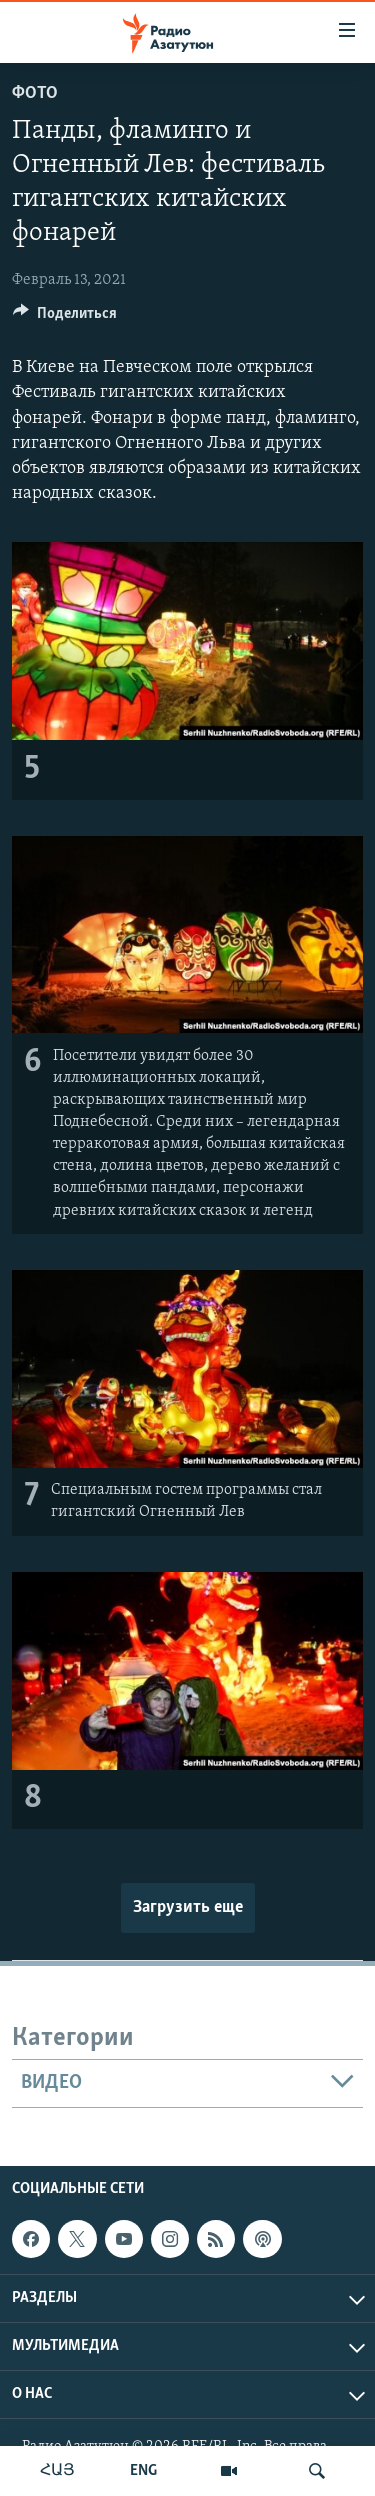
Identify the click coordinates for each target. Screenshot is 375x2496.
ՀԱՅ (57, 2471)
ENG (143, 2471)
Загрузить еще (188, 1907)
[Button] (65, 318)
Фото (35, 93)
